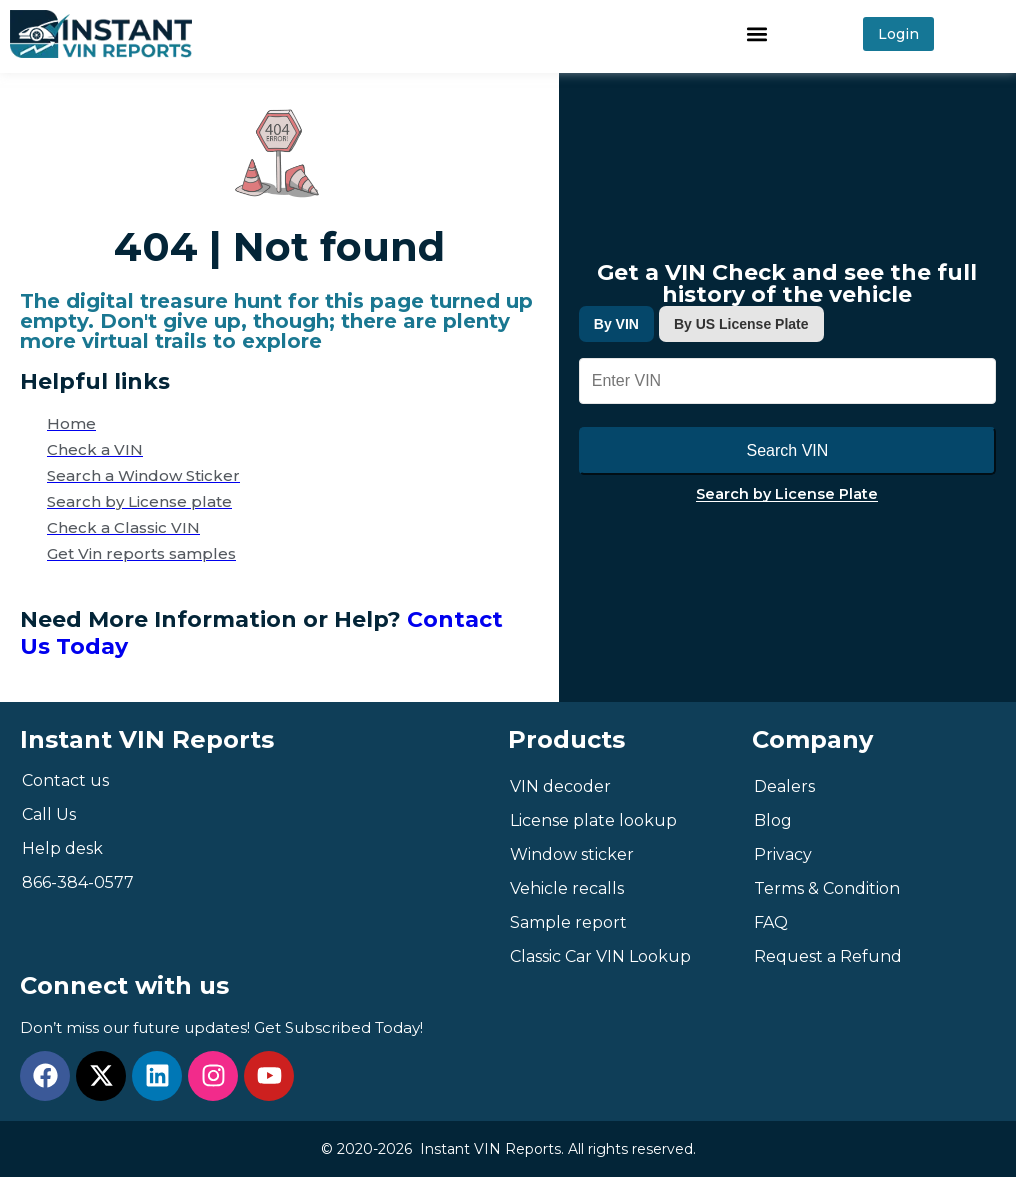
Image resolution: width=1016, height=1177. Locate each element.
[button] (756, 33)
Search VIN (787, 450)
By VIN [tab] (616, 324)
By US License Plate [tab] (741, 324)
